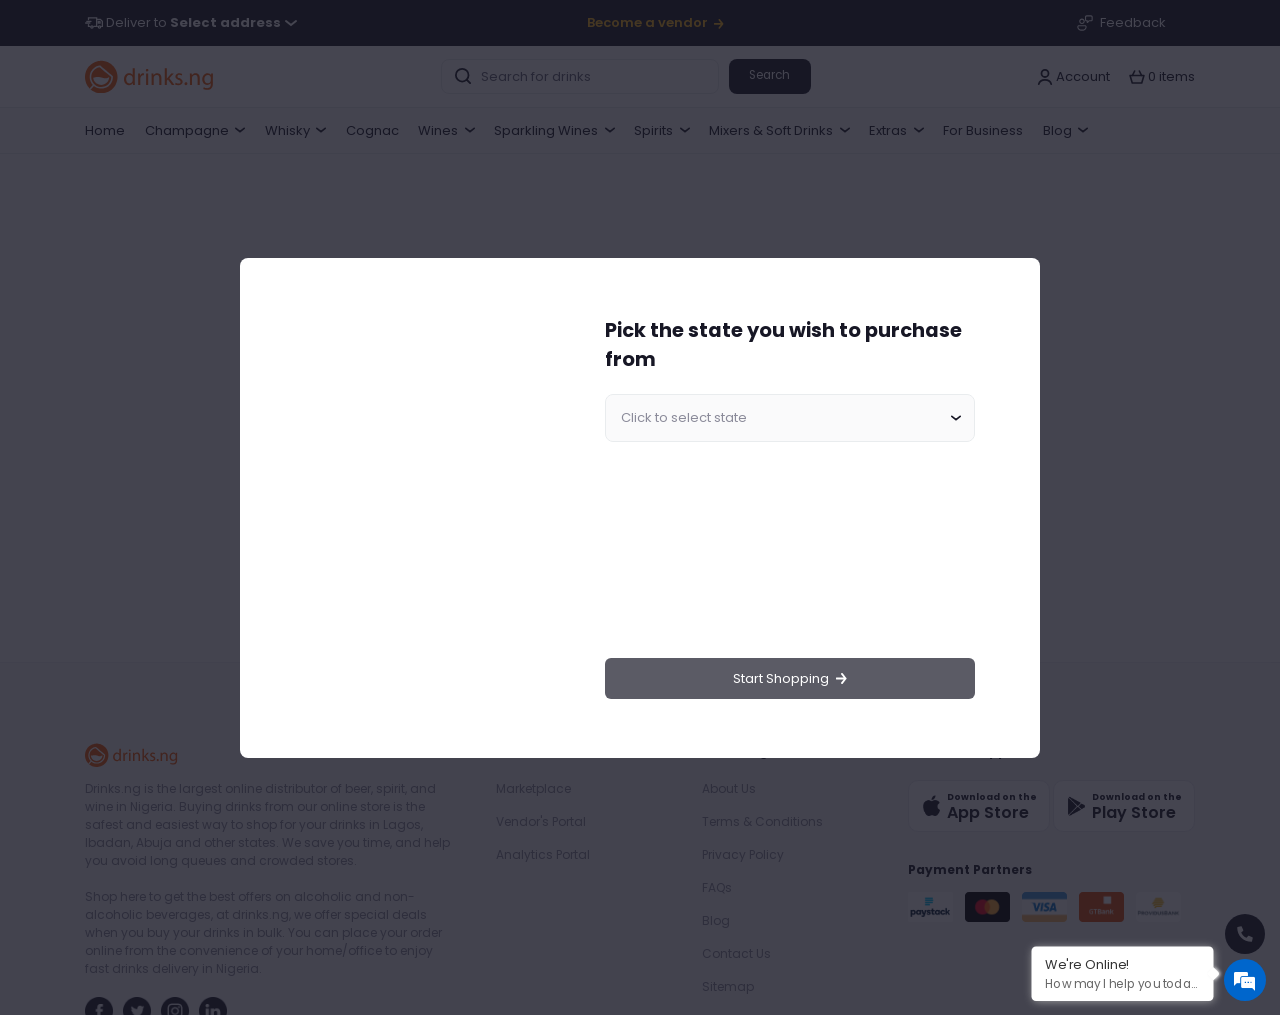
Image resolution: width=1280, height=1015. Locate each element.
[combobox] (790, 418)
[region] (416, 507)
